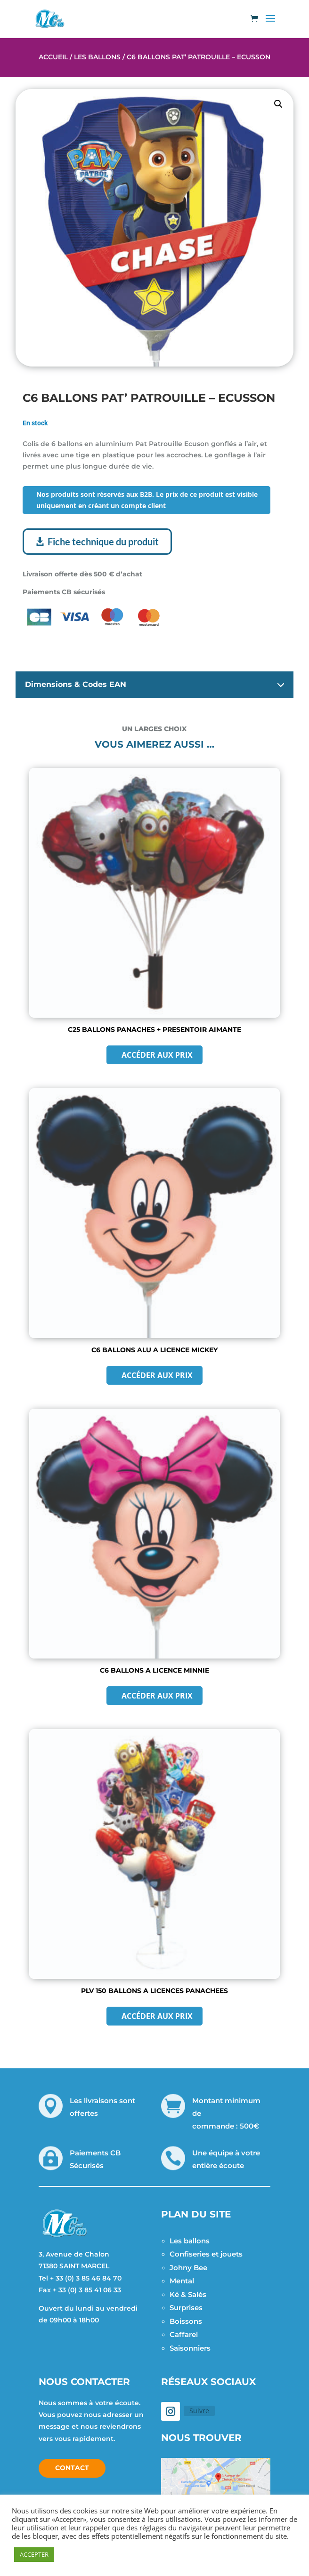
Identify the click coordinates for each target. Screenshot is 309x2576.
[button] (278, 104)
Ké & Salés (188, 2294)
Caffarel (184, 2334)
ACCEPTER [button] (34, 2554)
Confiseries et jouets (206, 2253)
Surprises (186, 2307)
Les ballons (190, 2240)
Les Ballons (97, 57)
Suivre (199, 2410)
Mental (182, 2280)
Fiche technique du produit (103, 541)
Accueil (53, 57)
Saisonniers (190, 2348)
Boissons (186, 2321)
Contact (72, 2468)
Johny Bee (188, 2267)
